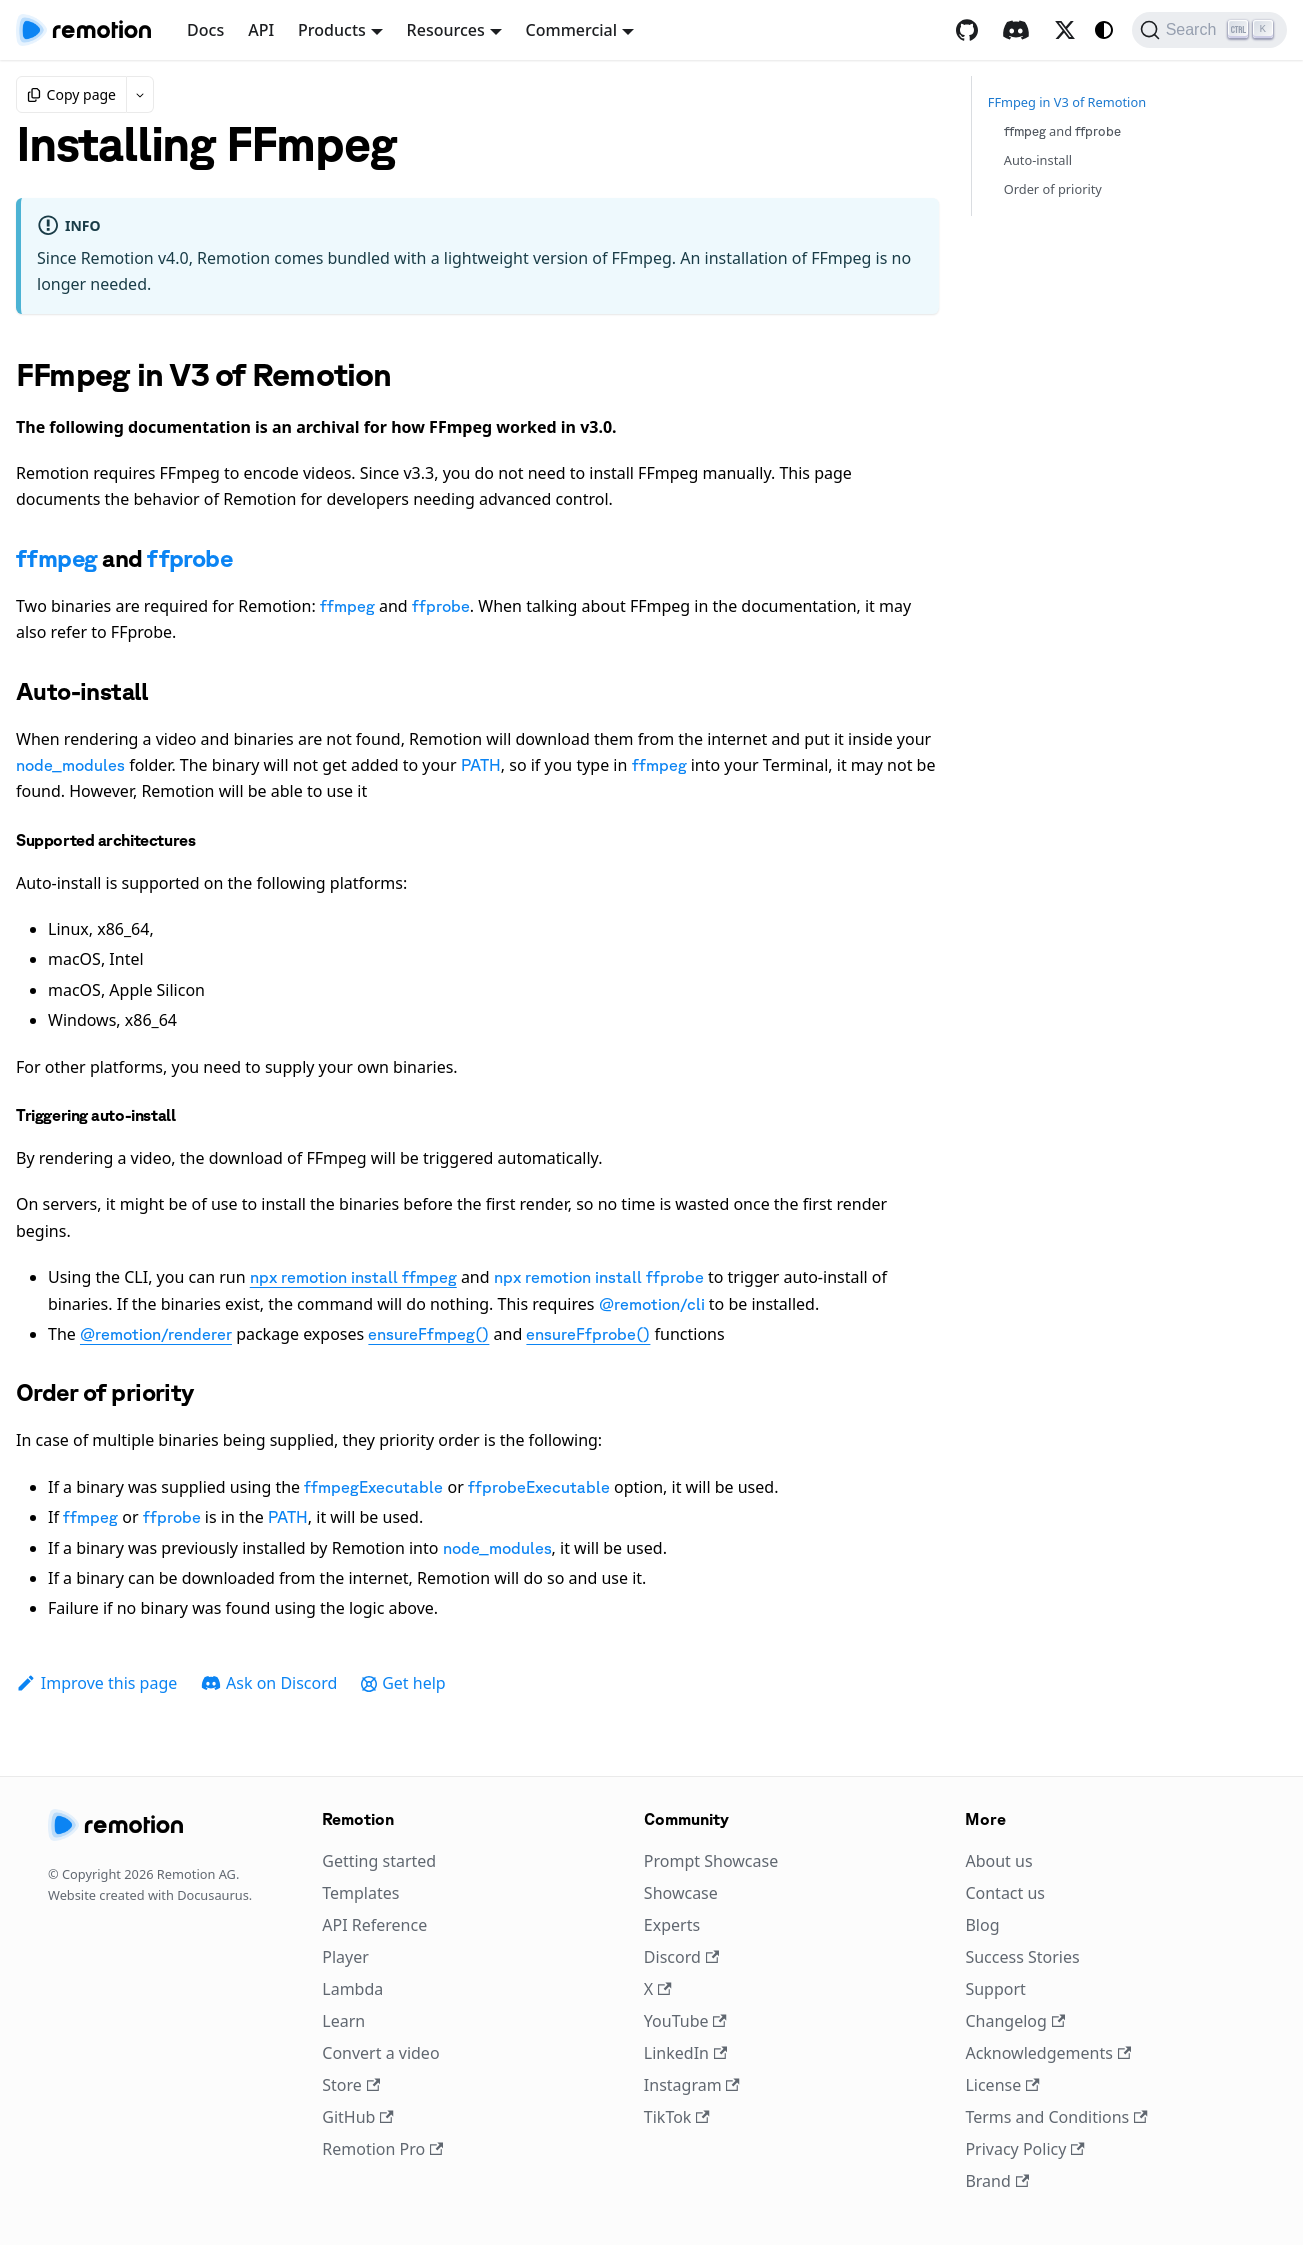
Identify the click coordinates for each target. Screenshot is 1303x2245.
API (261, 30)
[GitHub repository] (967, 30)
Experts (672, 1925)
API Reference (374, 1925)
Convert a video (380, 2053)
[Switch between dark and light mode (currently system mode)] (1104, 30)
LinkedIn (685, 2053)
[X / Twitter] (1065, 30)
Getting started (379, 1861)
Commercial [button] (572, 30)
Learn (343, 2021)
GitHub (357, 2117)
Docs (205, 30)
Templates (360, 1893)
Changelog (1015, 2021)
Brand (997, 2181)
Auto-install (1038, 160)
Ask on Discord (269, 1683)
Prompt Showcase (711, 1861)
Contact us (1005, 1893)
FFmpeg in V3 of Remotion (1067, 102)
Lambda (352, 1989)
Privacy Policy (1024, 2149)
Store (351, 2085)
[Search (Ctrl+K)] (1209, 30)
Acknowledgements (1048, 2053)
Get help (403, 1683)
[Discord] (1016, 30)
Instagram (692, 2085)
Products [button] (332, 30)
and (1063, 131)
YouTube (685, 2021)
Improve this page (96, 1683)
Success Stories (1022, 1957)
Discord (681, 1957)
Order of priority (1053, 189)
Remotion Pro (382, 2149)
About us (998, 1861)
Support (995, 1989)
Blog (982, 1925)
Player (345, 1957)
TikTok (677, 2117)
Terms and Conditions (1056, 2117)
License (1002, 2085)
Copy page (71, 94)
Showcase (681, 1893)
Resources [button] (446, 30)
